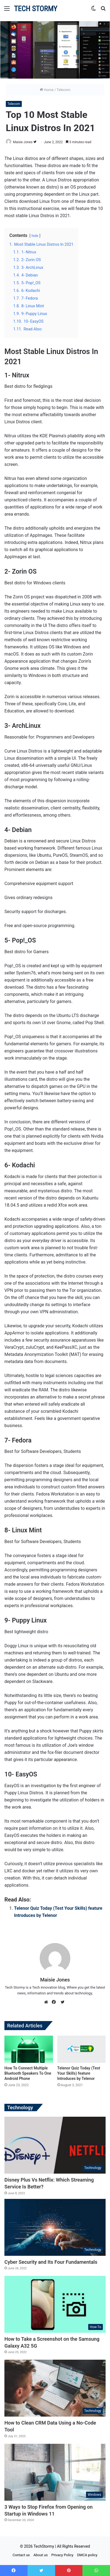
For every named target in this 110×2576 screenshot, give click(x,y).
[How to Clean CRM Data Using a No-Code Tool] (55, 2388)
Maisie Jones (23, 142)
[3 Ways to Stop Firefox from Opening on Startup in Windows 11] (55, 2472)
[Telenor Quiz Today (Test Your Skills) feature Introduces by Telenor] (81, 2049)
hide (35, 236)
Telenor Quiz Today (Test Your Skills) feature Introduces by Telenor (78, 2073)
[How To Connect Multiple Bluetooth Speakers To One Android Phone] (28, 2049)
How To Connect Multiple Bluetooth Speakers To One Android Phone (27, 2073)
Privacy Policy (62, 2555)
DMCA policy (87, 2555)
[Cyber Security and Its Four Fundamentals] (55, 2227)
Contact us (21, 2555)
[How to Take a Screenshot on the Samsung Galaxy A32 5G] (55, 2304)
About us (40, 2555)
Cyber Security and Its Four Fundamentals (50, 2262)
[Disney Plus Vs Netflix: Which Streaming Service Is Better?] (55, 2145)
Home (46, 90)
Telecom (63, 90)
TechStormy (44, 2546)
